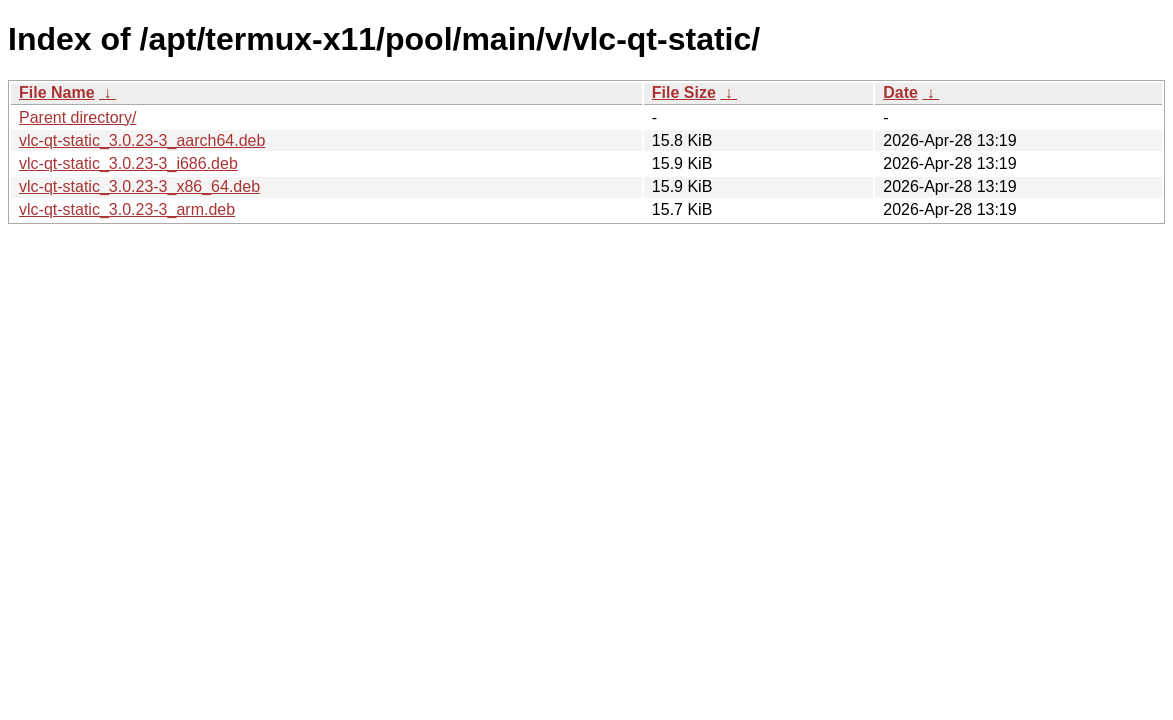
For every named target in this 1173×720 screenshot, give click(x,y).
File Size (684, 92)
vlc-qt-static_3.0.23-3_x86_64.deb (139, 186)
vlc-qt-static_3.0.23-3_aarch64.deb (142, 140)
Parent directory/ (77, 117)
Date (900, 92)
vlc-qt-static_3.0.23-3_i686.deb (128, 163)
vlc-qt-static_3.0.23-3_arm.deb (127, 209)
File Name (57, 92)
